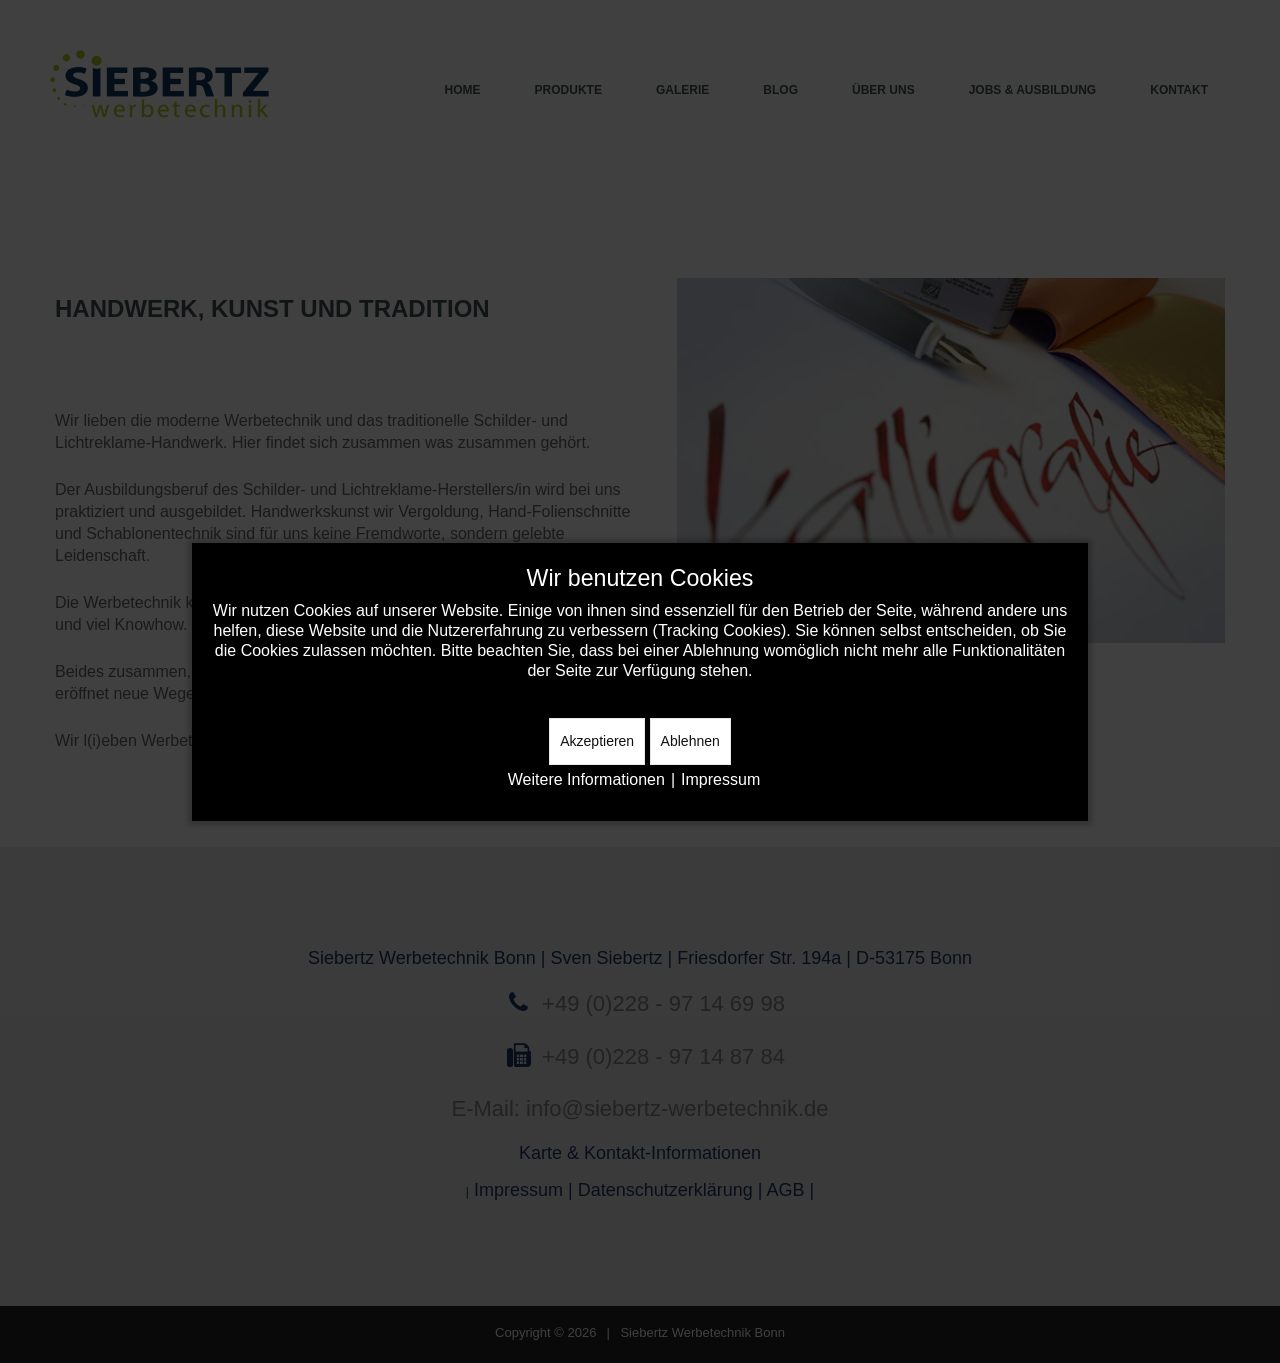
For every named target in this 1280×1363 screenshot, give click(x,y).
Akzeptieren (597, 741)
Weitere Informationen (586, 779)
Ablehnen (690, 741)
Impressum (720, 779)
